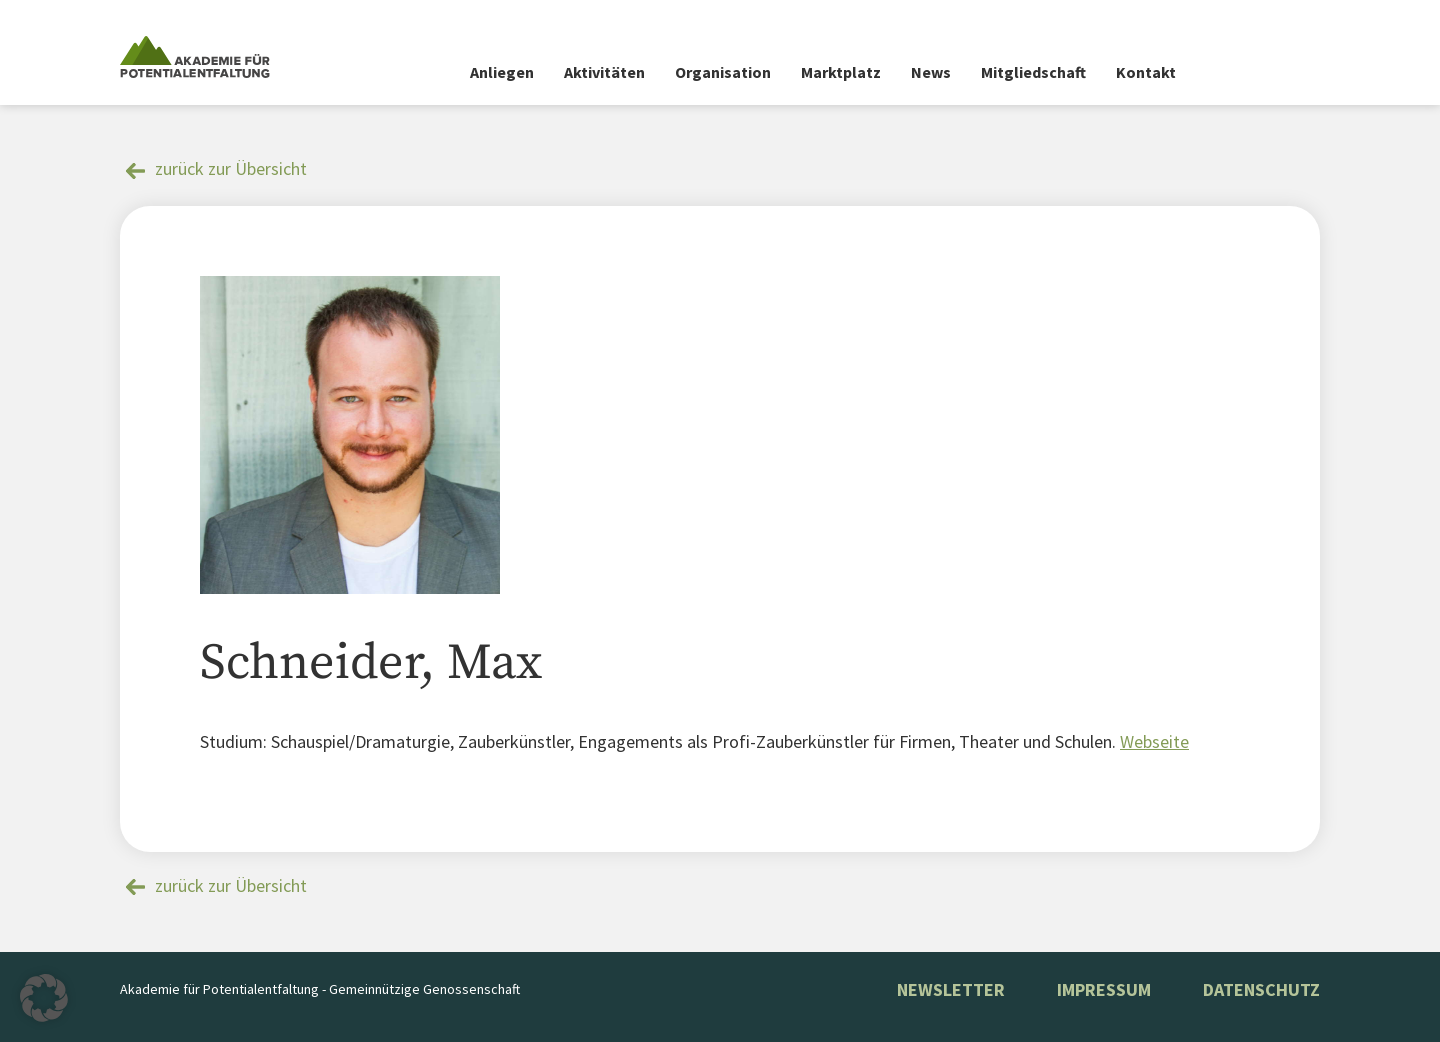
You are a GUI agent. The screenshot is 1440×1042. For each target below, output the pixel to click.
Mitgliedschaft (1033, 72)
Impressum (1104, 989)
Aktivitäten (604, 72)
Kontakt (1146, 72)
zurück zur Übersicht (231, 168)
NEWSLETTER (951, 989)
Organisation (723, 72)
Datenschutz (1261, 989)
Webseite (1154, 741)
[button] (44, 998)
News (931, 72)
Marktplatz (841, 72)
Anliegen (502, 72)
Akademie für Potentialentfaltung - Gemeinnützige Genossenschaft (320, 989)
